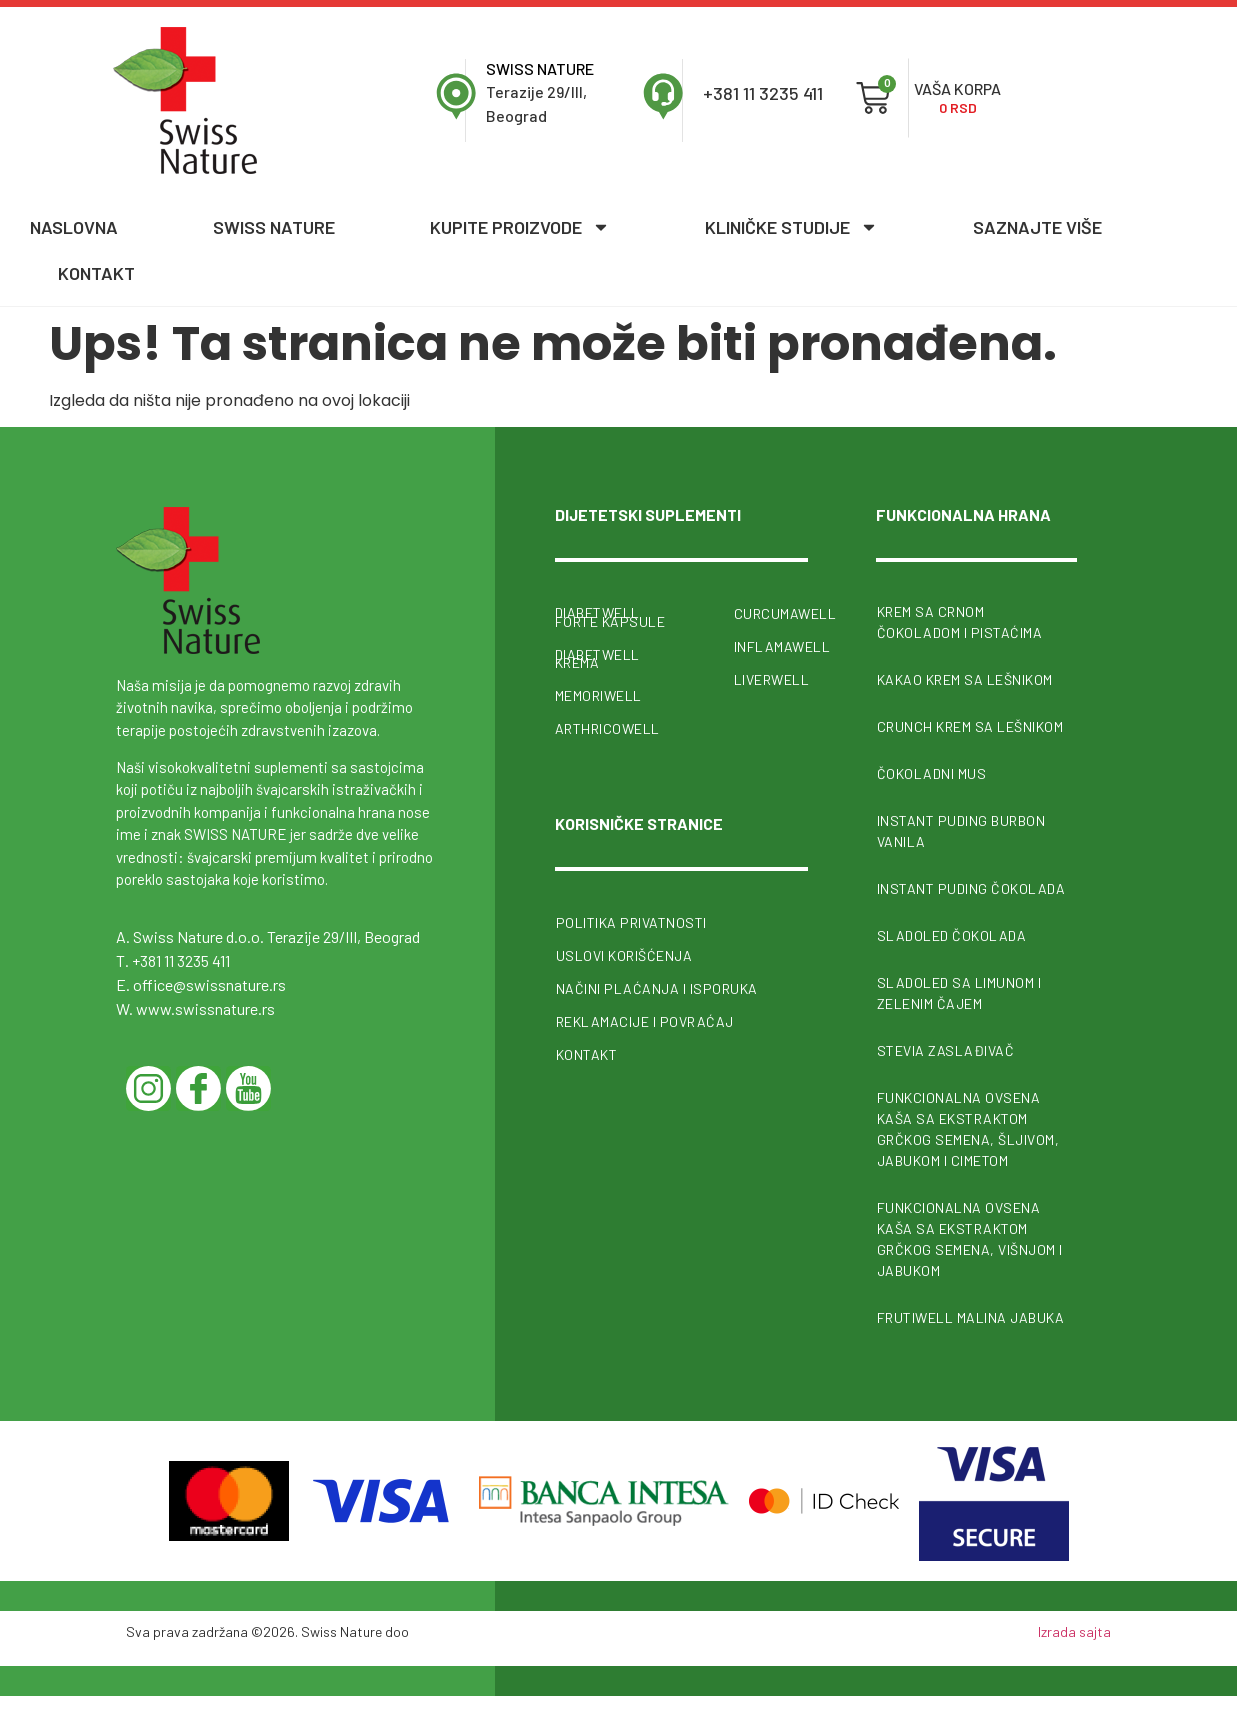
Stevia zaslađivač (946, 1050)
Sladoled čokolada (952, 935)
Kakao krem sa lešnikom (965, 679)
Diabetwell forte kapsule (610, 617)
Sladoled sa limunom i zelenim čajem (959, 993)
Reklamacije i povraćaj (645, 1018)
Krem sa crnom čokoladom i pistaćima (960, 622)
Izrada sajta (1074, 1631)
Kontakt (96, 273)
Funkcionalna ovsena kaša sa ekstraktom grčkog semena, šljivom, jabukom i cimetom (968, 1129)
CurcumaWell (771, 613)
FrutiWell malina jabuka (971, 1317)
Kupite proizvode (520, 227)
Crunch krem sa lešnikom (970, 726)
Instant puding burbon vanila (961, 831)
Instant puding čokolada (971, 888)
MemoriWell (598, 693)
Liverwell (771, 679)
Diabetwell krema (597, 657)
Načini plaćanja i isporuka (657, 985)
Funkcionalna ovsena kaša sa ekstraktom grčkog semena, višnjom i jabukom (970, 1239)
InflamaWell (771, 646)
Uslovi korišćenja (624, 952)
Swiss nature (274, 227)
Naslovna (74, 227)
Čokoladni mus (932, 773)
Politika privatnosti (631, 919)
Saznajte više (1037, 227)
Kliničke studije (791, 227)
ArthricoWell (607, 726)
